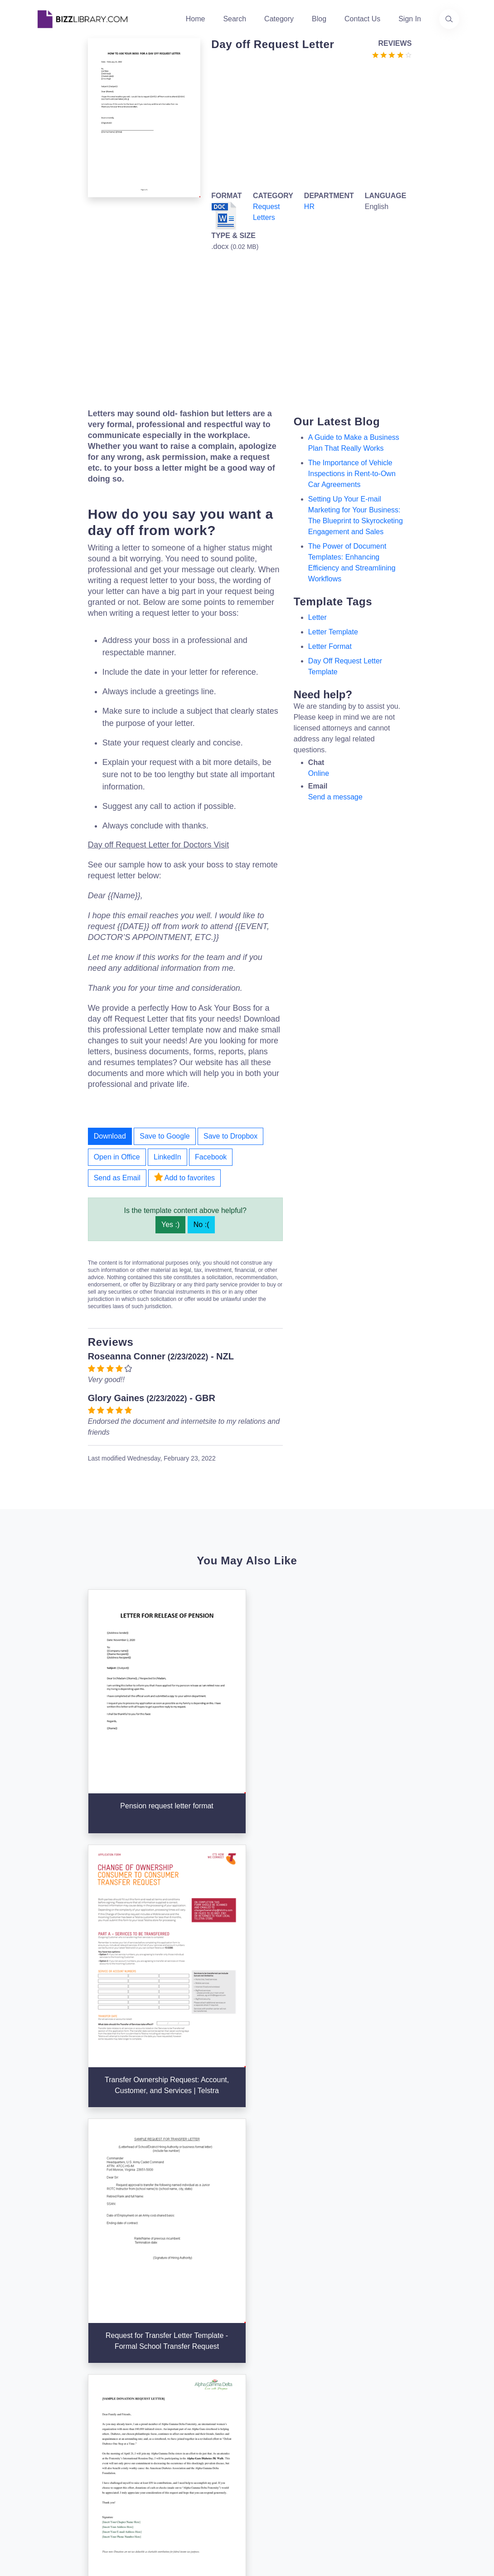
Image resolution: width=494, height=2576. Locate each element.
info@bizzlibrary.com (431, 2363)
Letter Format (330, 646)
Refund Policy (347, 2492)
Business (267, 2394)
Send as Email (117, 1178)
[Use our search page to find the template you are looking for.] (449, 19)
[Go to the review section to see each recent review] (392, 54)
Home (195, 19)
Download (110, 1136)
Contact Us (362, 19)
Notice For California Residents (341, 2463)
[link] (44, 2459)
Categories (269, 2379)
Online (318, 773)
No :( (201, 1224)
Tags (260, 2423)
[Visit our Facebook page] (69, 2459)
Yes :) (170, 1224)
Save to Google (164, 1136)
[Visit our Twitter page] (45, 2459)
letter (317, 617)
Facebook (211, 1157)
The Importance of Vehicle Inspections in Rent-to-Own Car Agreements (352, 473)
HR (309, 206)
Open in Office (117, 1157)
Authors (192, 2394)
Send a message (335, 797)
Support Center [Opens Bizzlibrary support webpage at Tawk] (349, 2376)
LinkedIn (167, 1157)
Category (279, 19)
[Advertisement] (308, 123)
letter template (333, 632)
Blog (319, 19)
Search (234, 19)
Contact (192, 2408)
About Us (195, 2379)
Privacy (337, 2419)
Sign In (409, 19)
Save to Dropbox (230, 1136)
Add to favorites (184, 1177)
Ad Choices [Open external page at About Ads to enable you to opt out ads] (343, 2434)
